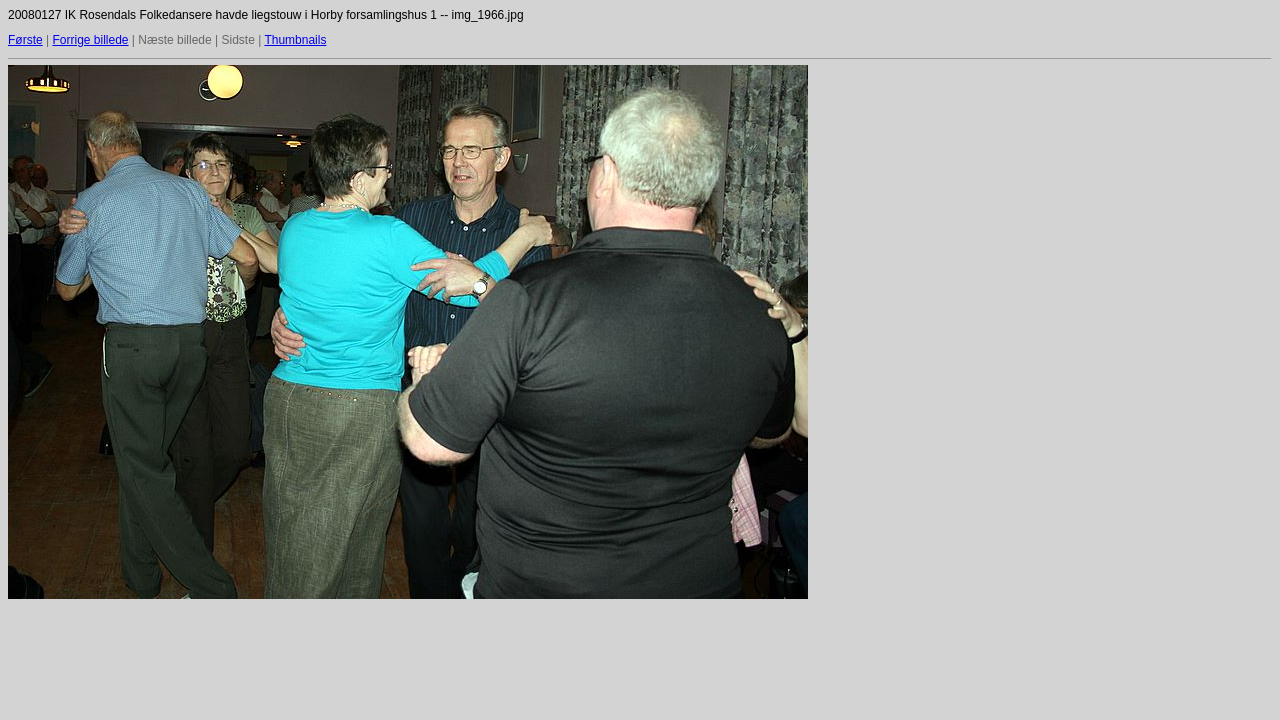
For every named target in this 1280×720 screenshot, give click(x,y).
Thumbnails (295, 40)
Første (25, 40)
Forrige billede (90, 40)
